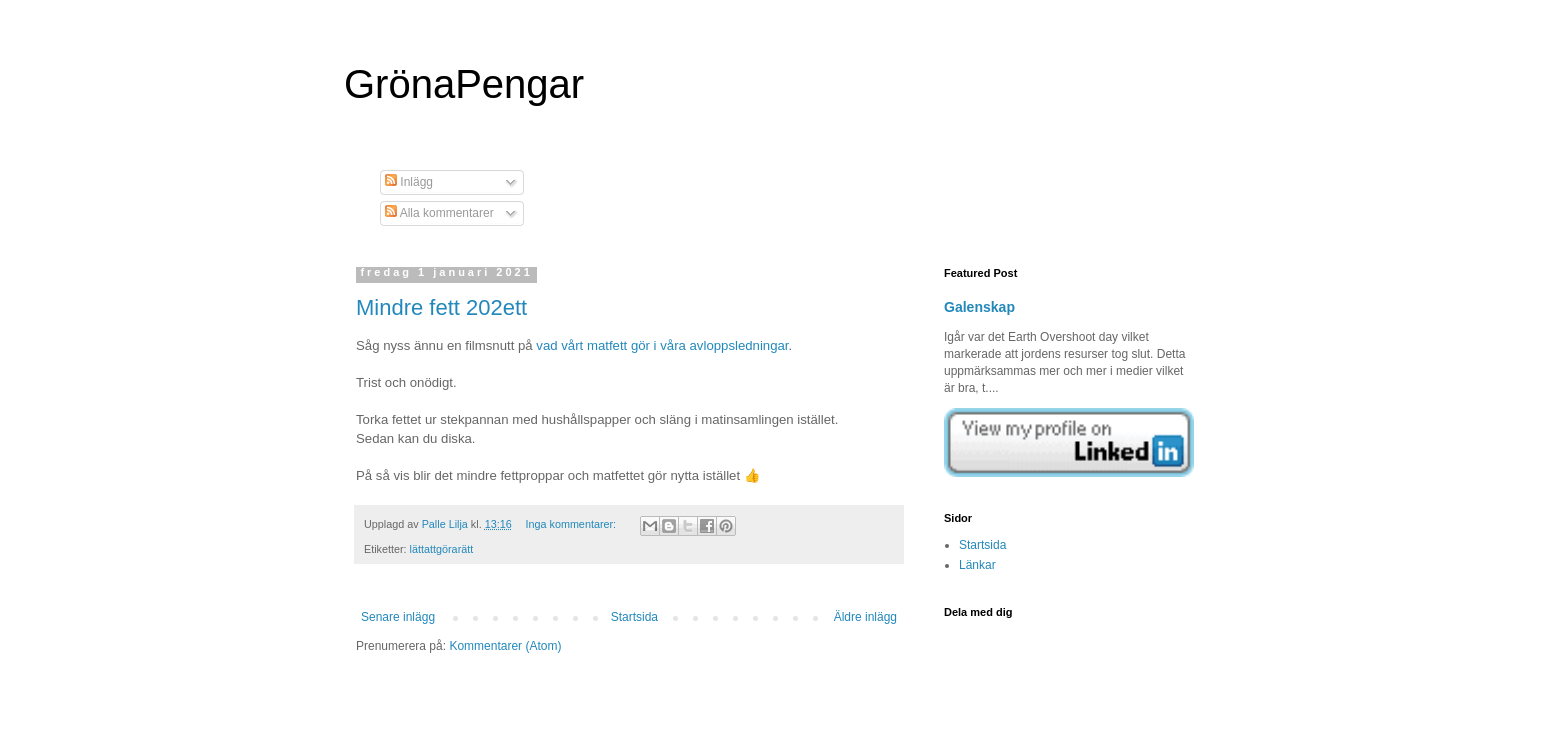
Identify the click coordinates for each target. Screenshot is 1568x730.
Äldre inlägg (865, 617)
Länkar (977, 565)
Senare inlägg (398, 617)
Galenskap (979, 307)
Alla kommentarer (439, 213)
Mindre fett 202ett (441, 307)
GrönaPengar (464, 84)
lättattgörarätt (442, 549)
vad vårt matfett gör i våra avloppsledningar (662, 345)
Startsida (634, 617)
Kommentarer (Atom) (505, 646)
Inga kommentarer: (572, 524)
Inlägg (409, 182)
